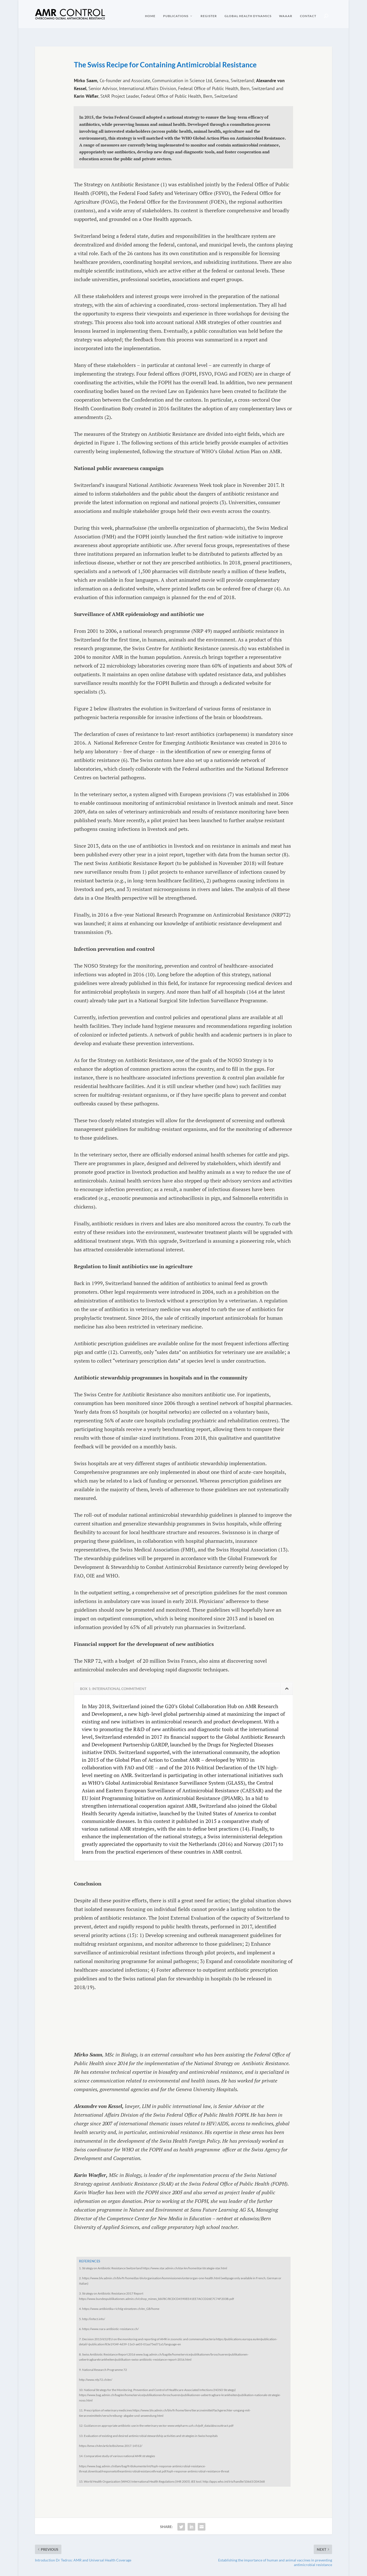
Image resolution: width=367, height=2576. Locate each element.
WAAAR (285, 11)
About (232, 2570)
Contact (308, 11)
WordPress (109, 2570)
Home (150, 11)
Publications (175, 11)
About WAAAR (253, 2570)
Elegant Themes (67, 2570)
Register (209, 11)
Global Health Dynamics (248, 11)
